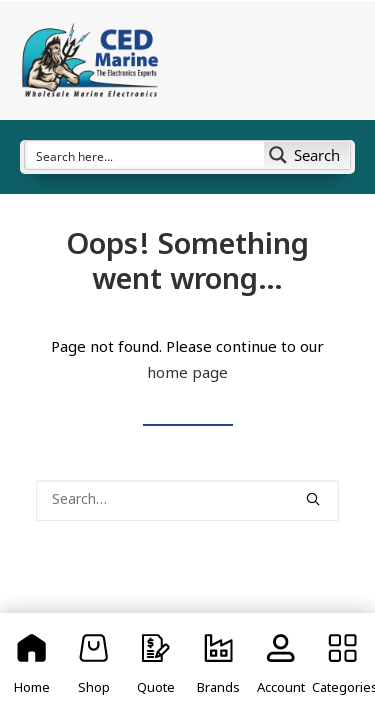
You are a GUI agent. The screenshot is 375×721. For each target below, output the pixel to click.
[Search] (187, 500)
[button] (313, 499)
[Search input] (145, 155)
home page (187, 374)
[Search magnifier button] (307, 155)
